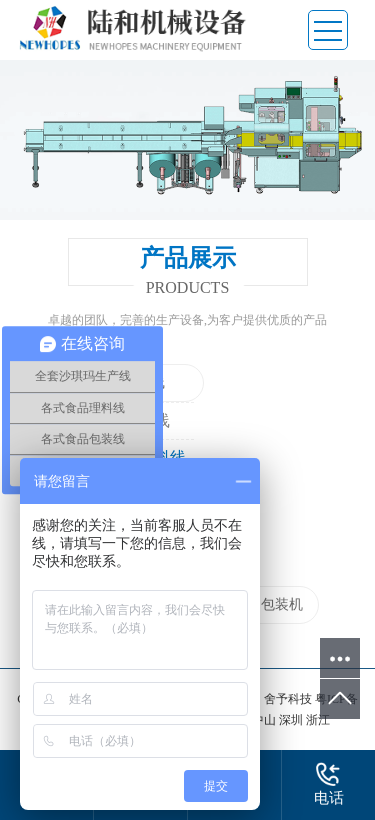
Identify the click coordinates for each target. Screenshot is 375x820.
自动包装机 (268, 604)
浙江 (318, 720)
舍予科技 (288, 699)
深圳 (292, 720)
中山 (265, 720)
